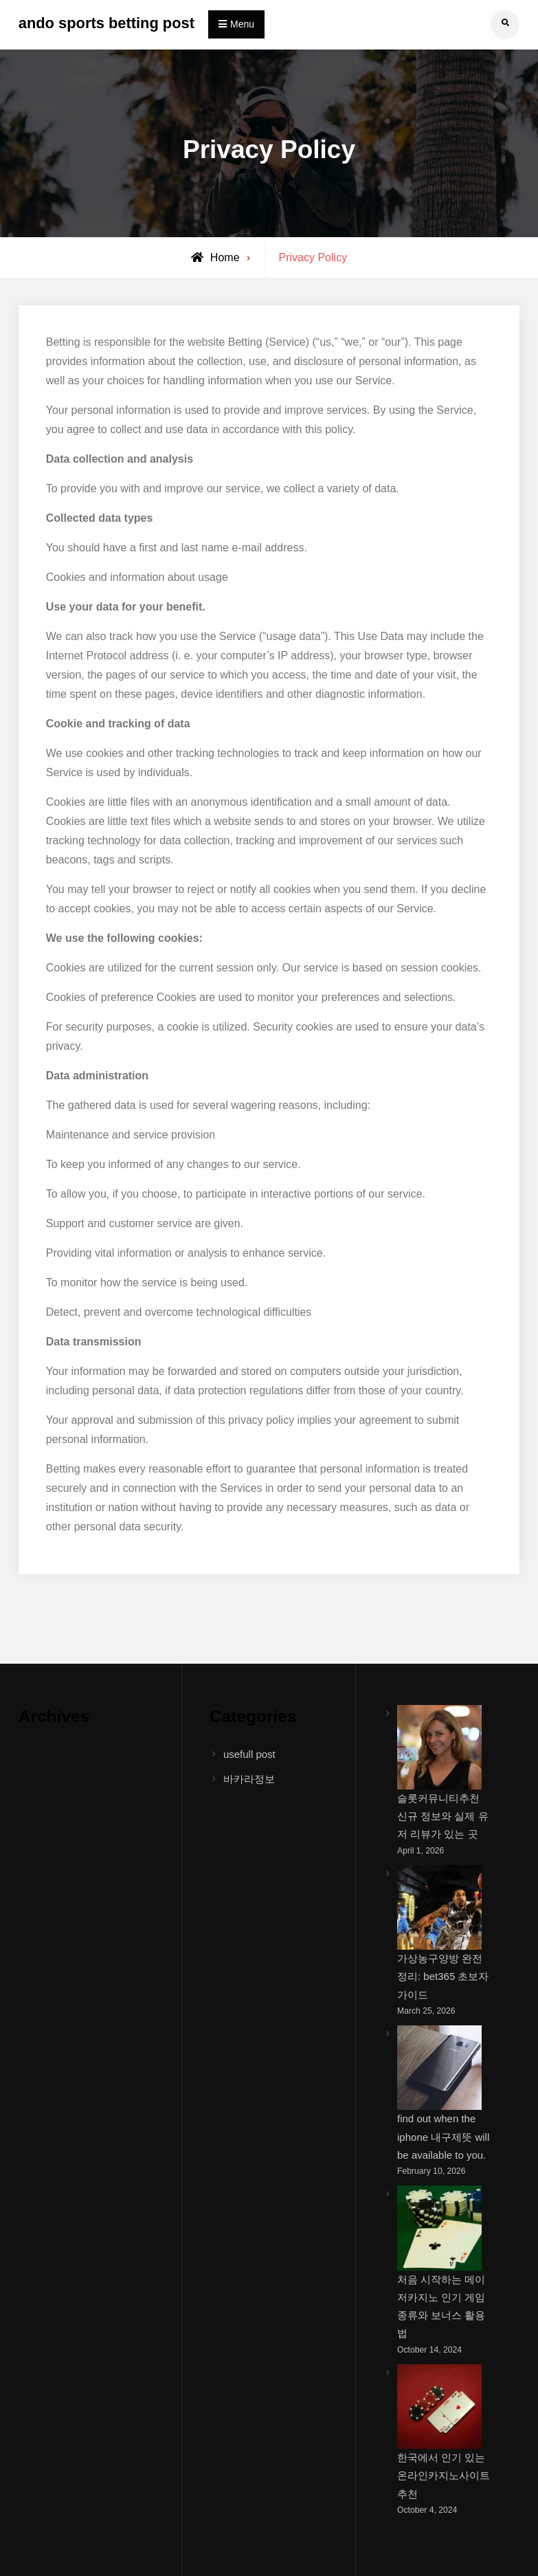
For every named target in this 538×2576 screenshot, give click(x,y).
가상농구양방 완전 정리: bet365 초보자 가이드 (443, 1976)
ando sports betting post (106, 23)
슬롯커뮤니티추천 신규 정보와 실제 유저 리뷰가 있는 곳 (443, 1816)
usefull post (249, 1754)
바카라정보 (249, 1779)
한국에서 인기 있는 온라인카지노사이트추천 (443, 2476)
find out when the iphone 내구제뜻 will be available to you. (443, 2137)
